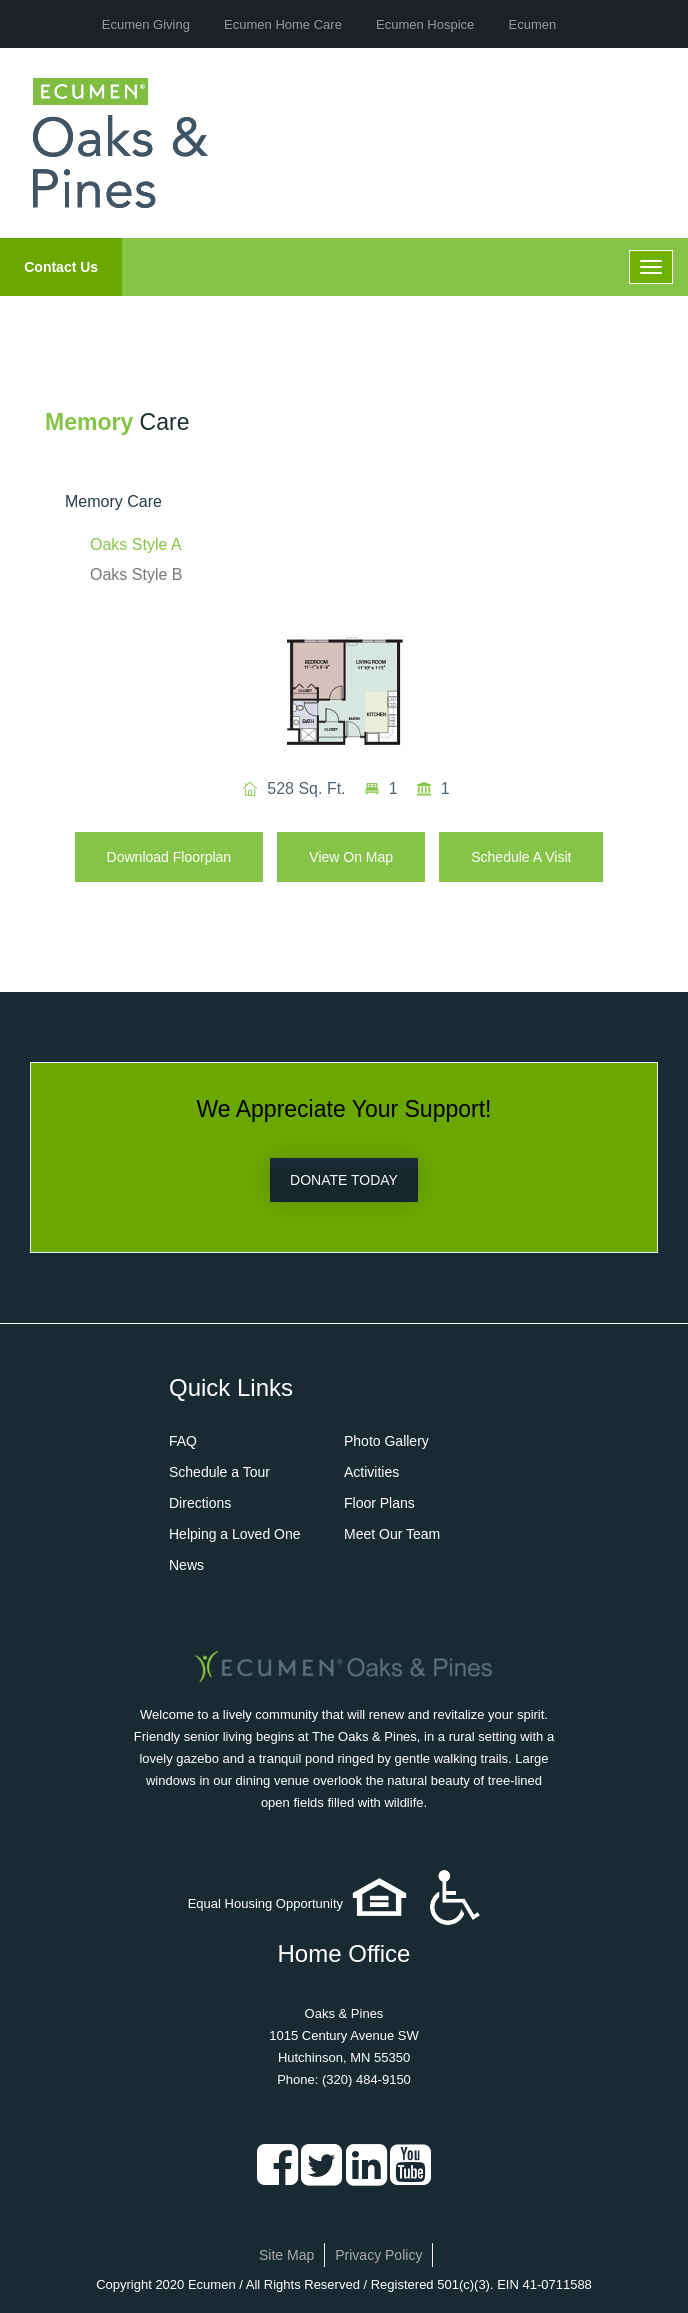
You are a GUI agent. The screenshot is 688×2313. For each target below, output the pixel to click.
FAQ (183, 1441)
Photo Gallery (386, 1441)
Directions (200, 1503)
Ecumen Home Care (283, 24)
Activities (371, 1472)
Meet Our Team (392, 1534)
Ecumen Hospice (425, 24)
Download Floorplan (169, 857)
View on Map (351, 857)
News (186, 1565)
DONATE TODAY (344, 1180)
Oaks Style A (136, 544)
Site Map (286, 2255)
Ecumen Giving (146, 24)
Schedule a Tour (219, 1472)
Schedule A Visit (521, 857)
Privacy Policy (378, 2255)
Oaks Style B (136, 574)
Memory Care (113, 501)
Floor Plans (379, 1503)
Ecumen (533, 24)
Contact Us (61, 267)
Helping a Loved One (235, 1534)
